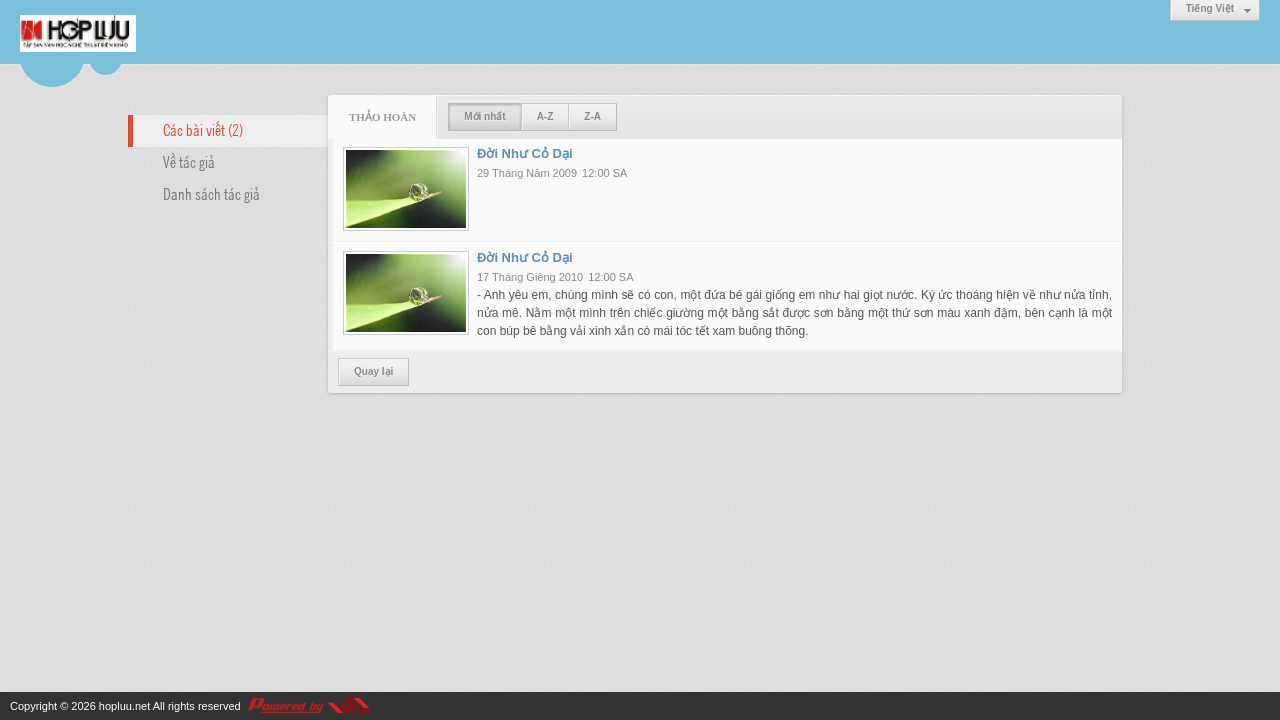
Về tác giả (189, 161)
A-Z (545, 116)
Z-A (592, 116)
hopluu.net (124, 706)
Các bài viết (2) (203, 129)
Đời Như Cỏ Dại (525, 153)
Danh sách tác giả (211, 193)
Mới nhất (484, 116)
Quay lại (373, 371)
